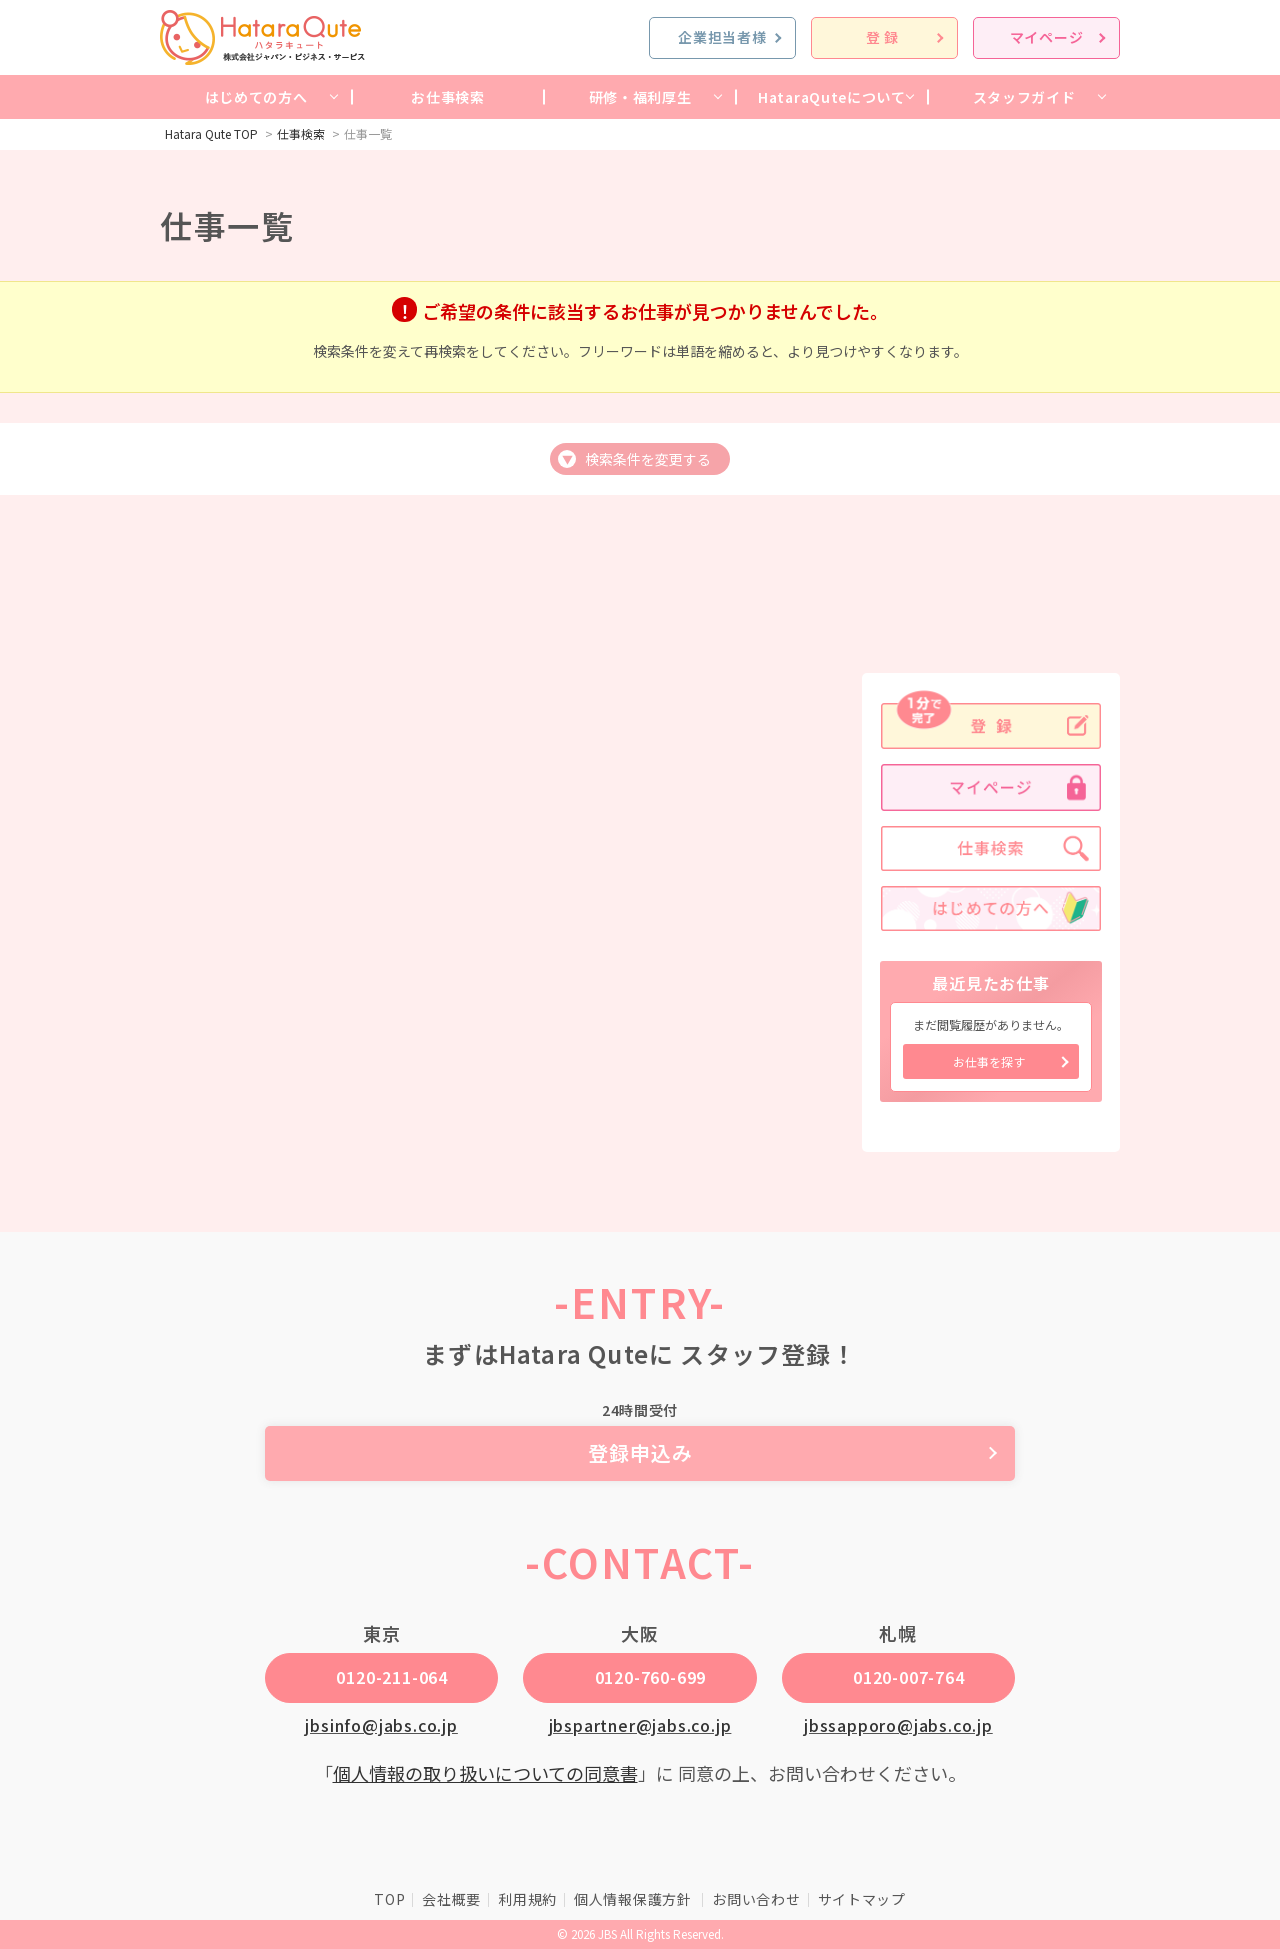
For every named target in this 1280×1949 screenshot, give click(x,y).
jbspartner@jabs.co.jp (640, 1725)
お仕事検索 (448, 97)
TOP (389, 1899)
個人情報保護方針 (634, 1899)
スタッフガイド (1024, 97)
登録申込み (640, 1452)
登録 (884, 37)
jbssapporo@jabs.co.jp (898, 1725)
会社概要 (451, 1899)
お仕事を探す (989, 1061)
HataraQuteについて (832, 97)
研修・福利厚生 (640, 97)
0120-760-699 (651, 1677)
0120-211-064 (392, 1677)
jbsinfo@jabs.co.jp (381, 1725)
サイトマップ (862, 1899)
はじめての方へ (256, 97)
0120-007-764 (909, 1677)
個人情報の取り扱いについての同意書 (485, 1773)
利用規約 (527, 1899)
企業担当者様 (722, 37)
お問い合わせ (756, 1899)
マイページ (1047, 37)
